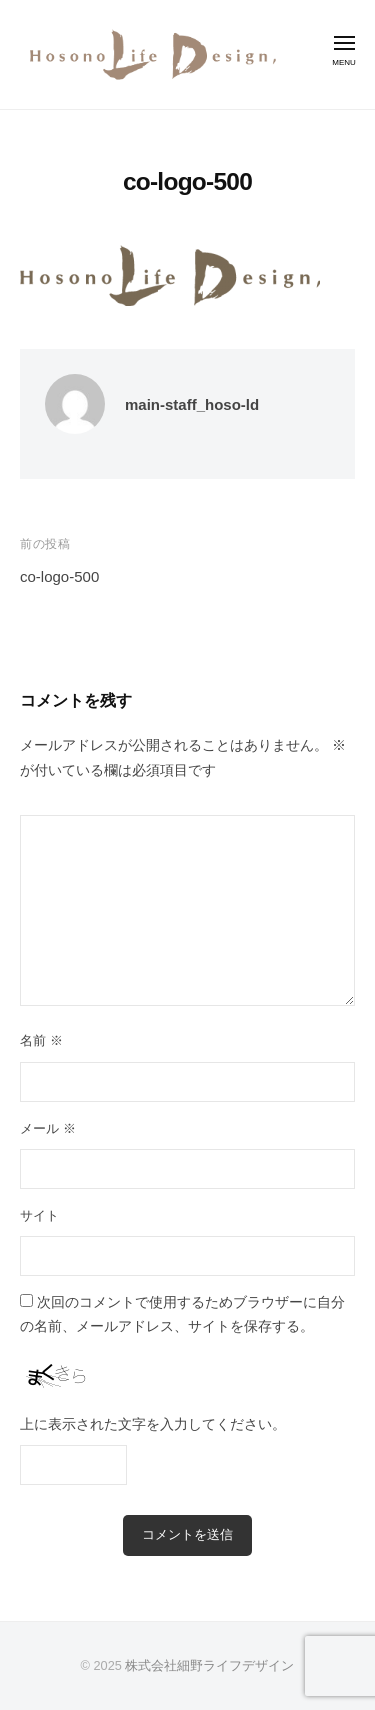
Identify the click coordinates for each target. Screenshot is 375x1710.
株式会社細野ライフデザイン (209, 1665)
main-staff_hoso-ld (192, 404)
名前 (41, 1040)
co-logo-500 (59, 576)
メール (48, 1128)
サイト (39, 1215)
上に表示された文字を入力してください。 (153, 1424)
